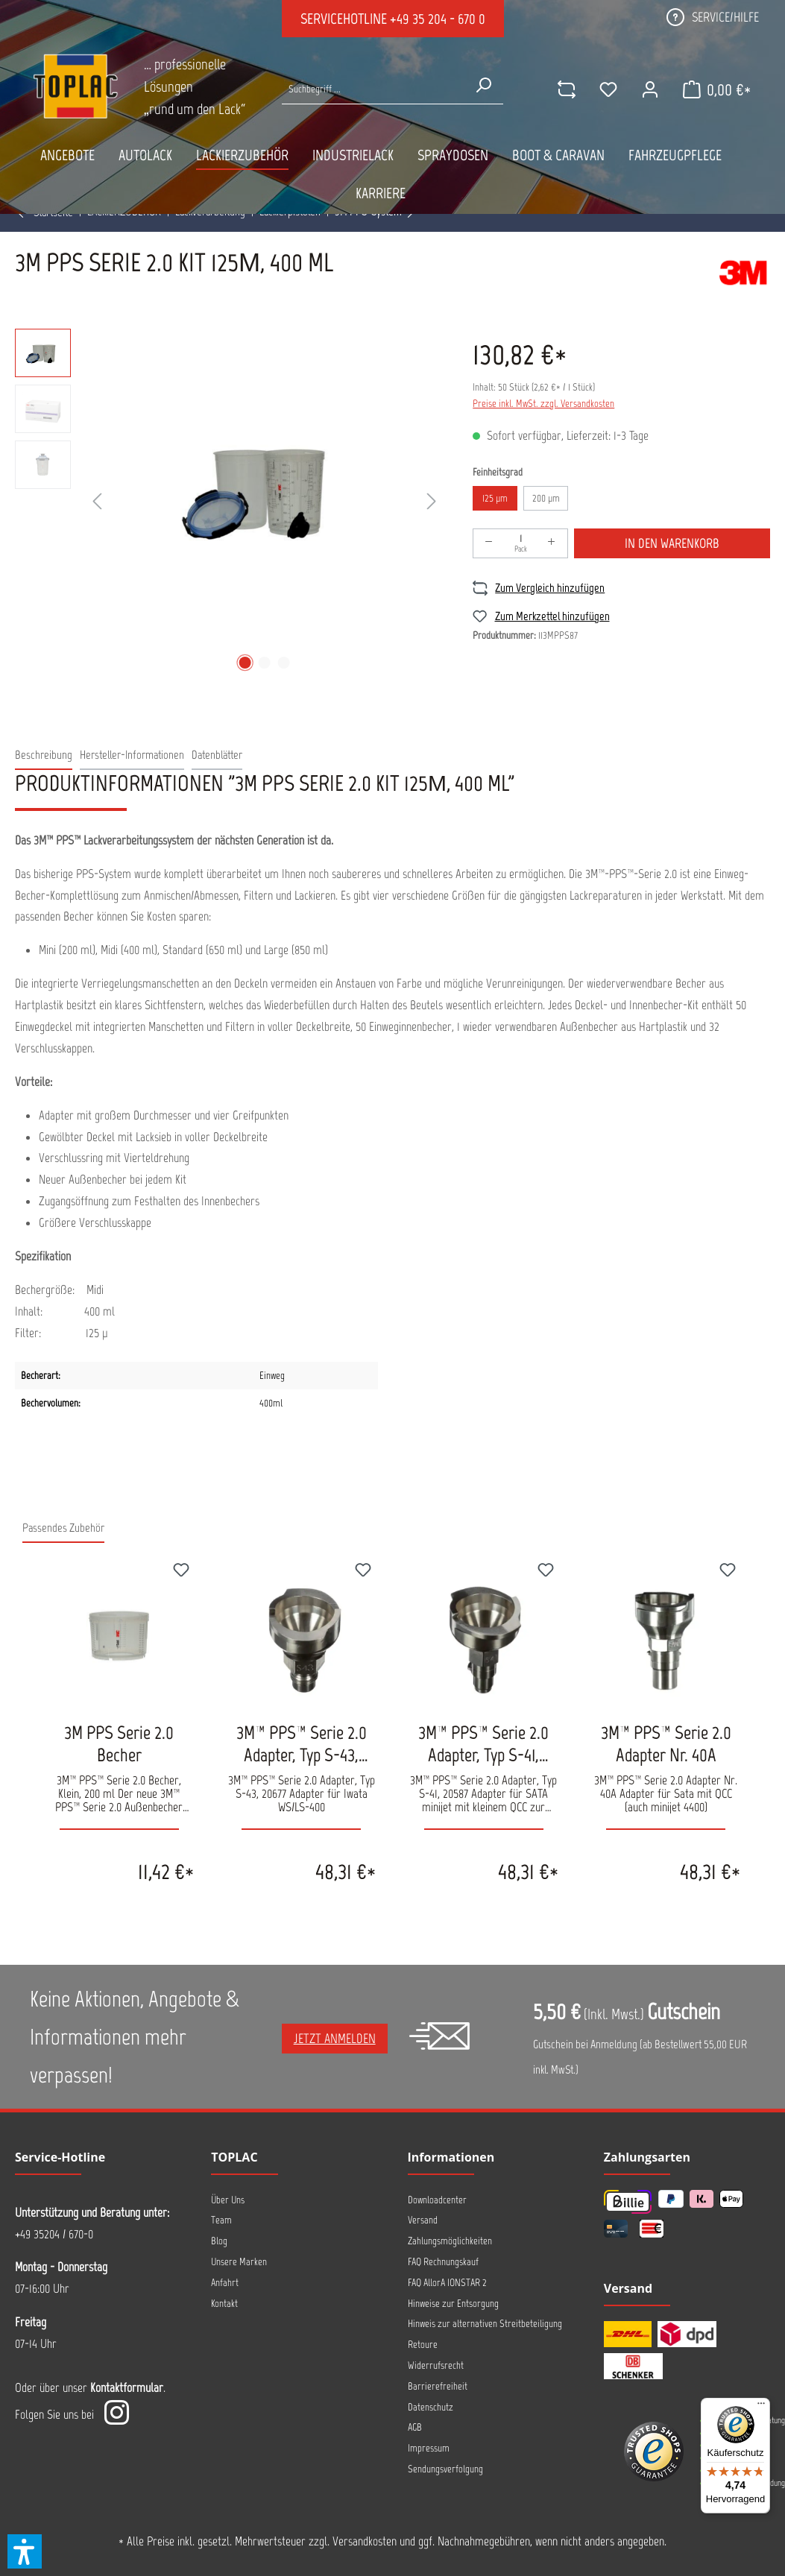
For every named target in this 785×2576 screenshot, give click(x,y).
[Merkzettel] (608, 89)
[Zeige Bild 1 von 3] (244, 663)
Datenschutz (430, 2407)
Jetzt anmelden (335, 2038)
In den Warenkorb (672, 543)
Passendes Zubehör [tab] (63, 1528)
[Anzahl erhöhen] (551, 543)
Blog (219, 2241)
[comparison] (566, 89)
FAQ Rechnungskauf (443, 2261)
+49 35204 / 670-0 (54, 2233)
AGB (415, 2427)
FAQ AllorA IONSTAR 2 (447, 2282)
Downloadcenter (437, 2200)
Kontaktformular (126, 2387)
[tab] (43, 755)
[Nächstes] (431, 502)
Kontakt (224, 2303)
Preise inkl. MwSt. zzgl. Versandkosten (543, 403)
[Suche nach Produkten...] (373, 89)
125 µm (495, 498)
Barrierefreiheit (437, 2386)
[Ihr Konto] (650, 89)
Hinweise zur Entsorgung (453, 2303)
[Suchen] (483, 85)
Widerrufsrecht (436, 2365)
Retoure (423, 2344)
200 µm (546, 498)
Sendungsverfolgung (445, 2469)
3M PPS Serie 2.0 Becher (119, 1743)
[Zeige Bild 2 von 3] (264, 663)
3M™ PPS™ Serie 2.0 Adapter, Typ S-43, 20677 (301, 1743)
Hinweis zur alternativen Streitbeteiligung (485, 2323)
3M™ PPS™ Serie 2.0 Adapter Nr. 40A (666, 1743)
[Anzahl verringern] (489, 543)
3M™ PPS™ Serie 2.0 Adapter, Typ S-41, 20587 (483, 1743)
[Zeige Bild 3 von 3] (283, 663)
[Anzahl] (520, 543)
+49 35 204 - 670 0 (437, 19)
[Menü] (761, 2407)
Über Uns (228, 2200)
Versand (423, 2220)
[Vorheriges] (97, 502)
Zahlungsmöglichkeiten (450, 2241)
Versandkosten (364, 2541)
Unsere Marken (239, 2261)
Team (221, 2220)
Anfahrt (225, 2282)
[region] (229, 502)
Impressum (429, 2448)
